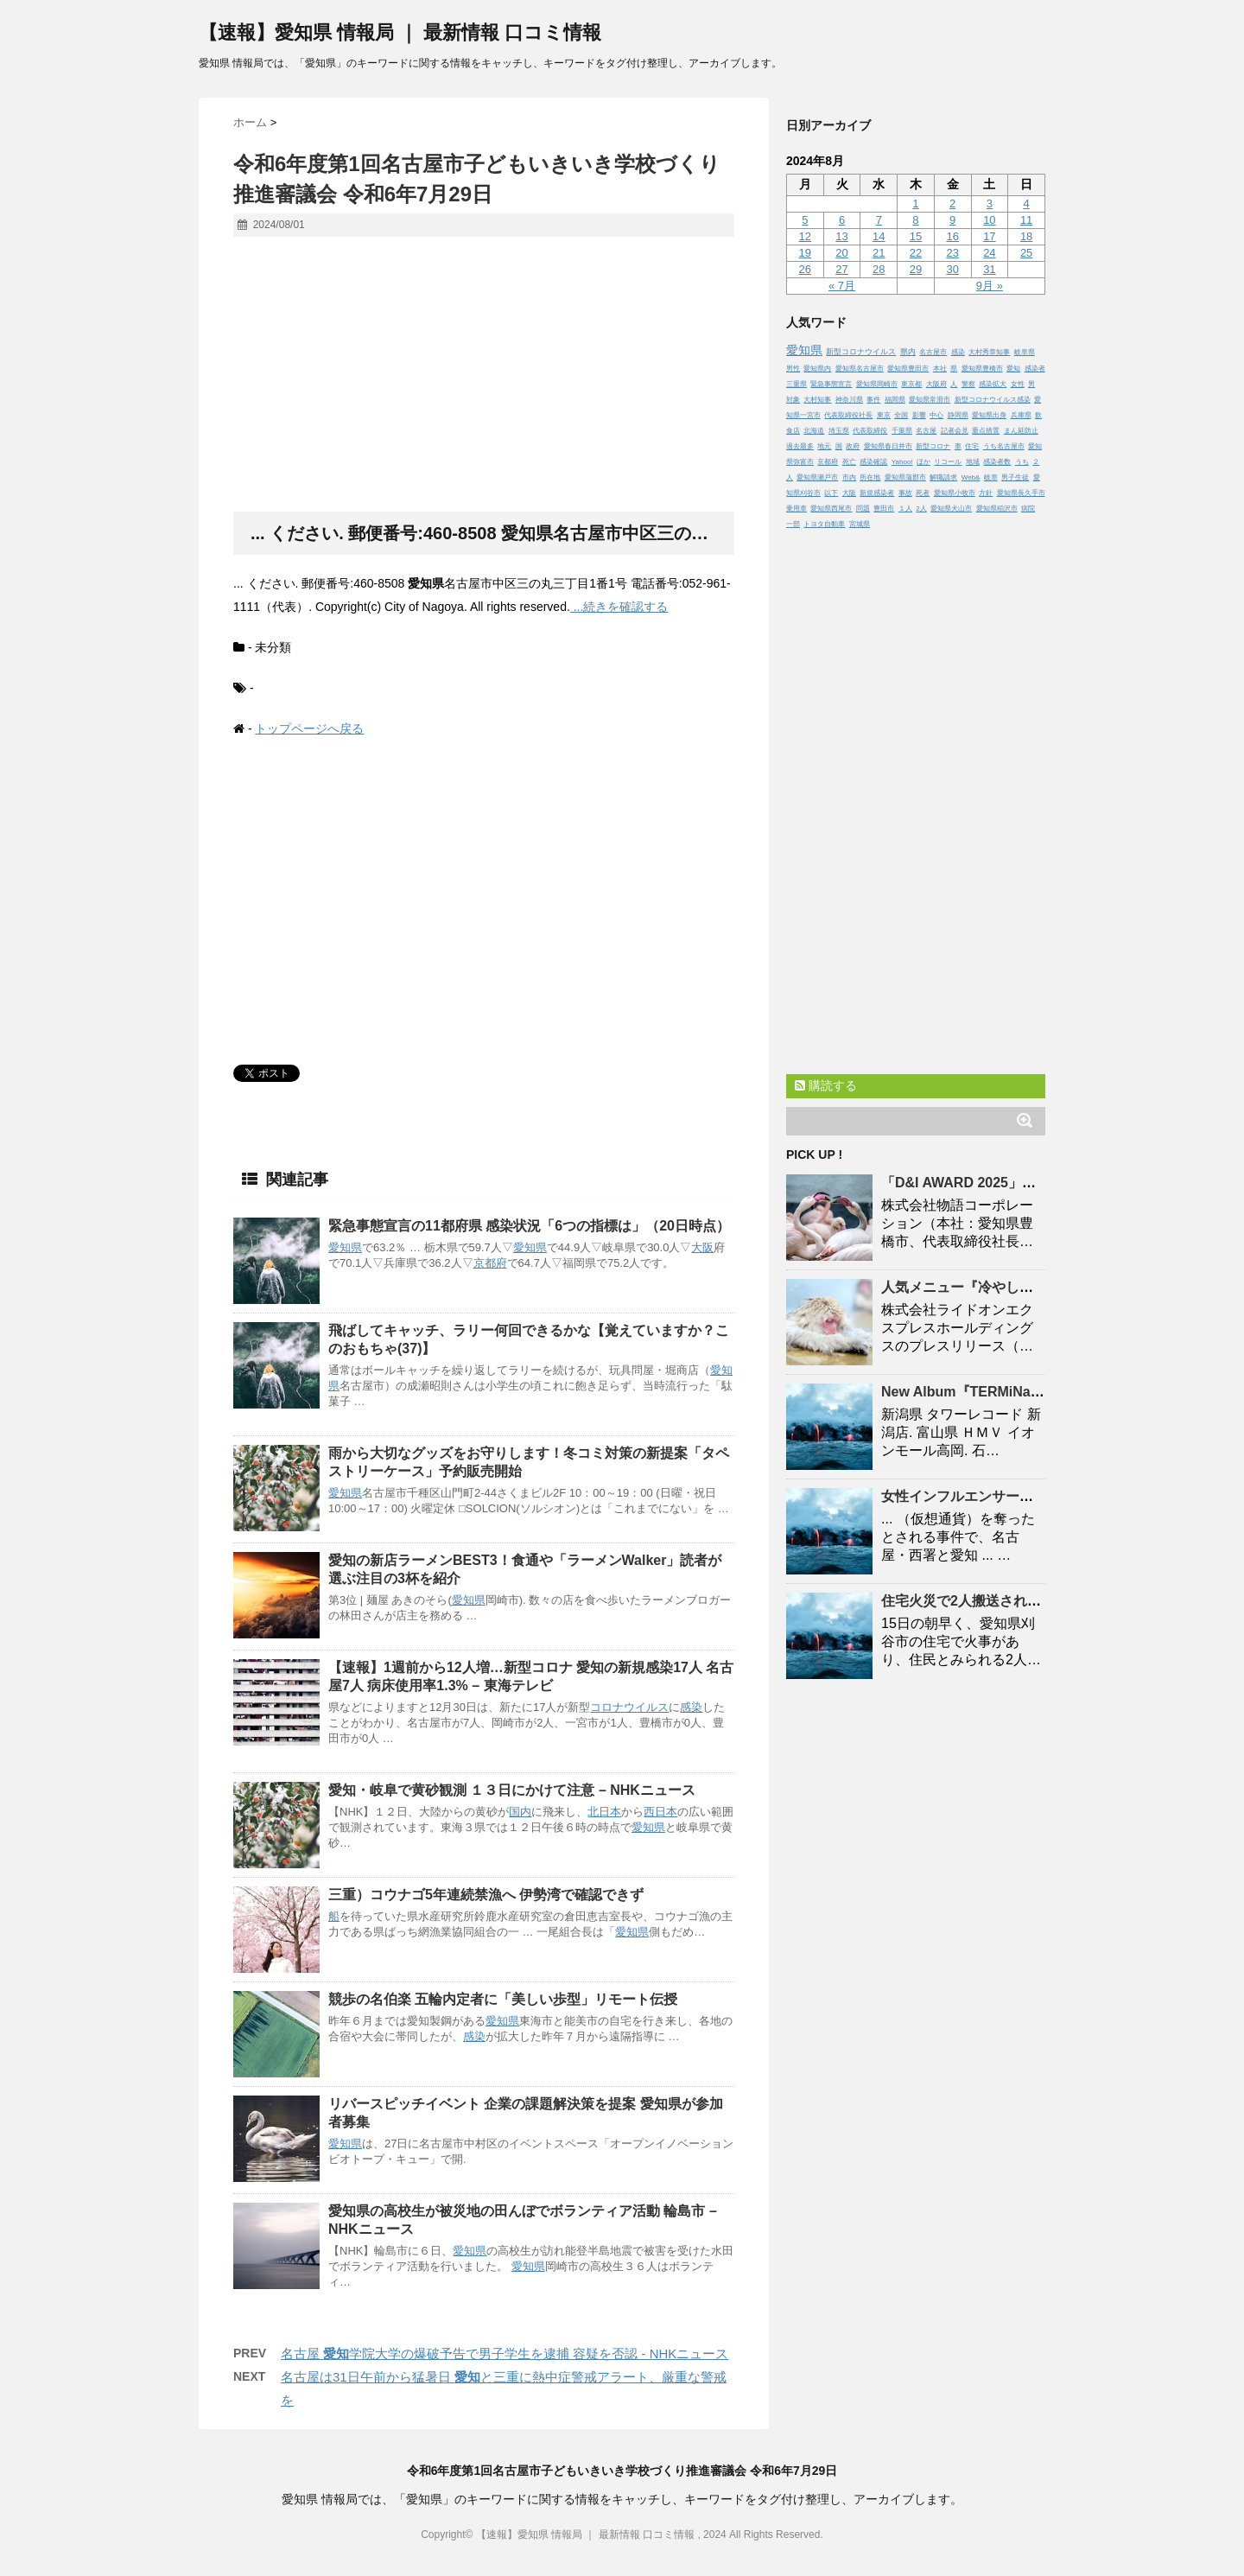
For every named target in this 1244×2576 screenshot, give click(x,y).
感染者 (1035, 368)
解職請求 (943, 477)
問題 (863, 508)
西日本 (660, 1811)
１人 (905, 508)
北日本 (604, 1811)
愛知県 (345, 1247)
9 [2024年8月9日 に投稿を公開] (952, 219)
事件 (873, 400)
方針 (986, 493)
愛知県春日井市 (888, 446)
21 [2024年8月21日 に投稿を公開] (879, 252)
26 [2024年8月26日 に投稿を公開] (805, 269)
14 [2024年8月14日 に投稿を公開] (879, 236)
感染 (691, 1707)
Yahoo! (902, 462)
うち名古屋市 (1004, 446)
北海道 (813, 431)
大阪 (702, 1247)
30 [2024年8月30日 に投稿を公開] (952, 269)
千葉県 (902, 431)
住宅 (972, 446)
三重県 (796, 384)
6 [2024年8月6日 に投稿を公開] (842, 219)
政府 (853, 446)
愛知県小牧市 (954, 493)
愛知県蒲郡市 (905, 477)
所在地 (870, 477)
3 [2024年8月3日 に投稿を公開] (990, 203)
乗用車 (796, 508)
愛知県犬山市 (951, 508)
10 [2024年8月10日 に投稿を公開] (989, 219)
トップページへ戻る (309, 728)
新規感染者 (877, 493)
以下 (831, 493)
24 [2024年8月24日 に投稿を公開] (989, 252)
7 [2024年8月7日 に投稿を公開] (879, 219)
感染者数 (997, 462)
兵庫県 (1021, 415)
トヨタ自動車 (824, 524)
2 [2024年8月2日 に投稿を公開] (952, 203)
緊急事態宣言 (831, 384)
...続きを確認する (619, 607)
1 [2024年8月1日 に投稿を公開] (915, 203)
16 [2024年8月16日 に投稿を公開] (952, 236)
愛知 (1013, 368)
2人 (921, 508)
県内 (908, 351)
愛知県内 (817, 368)
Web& (971, 477)
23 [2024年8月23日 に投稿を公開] (952, 252)
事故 (905, 493)
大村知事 (817, 400)
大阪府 (936, 384)
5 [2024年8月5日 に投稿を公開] (805, 219)
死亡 (849, 462)
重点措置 (986, 431)
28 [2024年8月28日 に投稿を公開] (879, 269)
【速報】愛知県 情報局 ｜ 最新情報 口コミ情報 (400, 32)
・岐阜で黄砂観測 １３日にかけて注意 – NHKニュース (511, 1790)
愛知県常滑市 (929, 400)
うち (1022, 462)
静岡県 (958, 415)
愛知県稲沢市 (997, 508)
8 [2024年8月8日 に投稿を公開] (915, 219)
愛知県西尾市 (831, 508)
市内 (849, 477)
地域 (973, 462)
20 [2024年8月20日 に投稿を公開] (841, 252)
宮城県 (859, 524)
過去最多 (800, 446)
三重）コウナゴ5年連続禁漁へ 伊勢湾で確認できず (486, 1894)
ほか (923, 462)
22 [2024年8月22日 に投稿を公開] (916, 252)
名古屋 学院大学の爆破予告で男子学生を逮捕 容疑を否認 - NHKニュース (504, 2353)
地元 (824, 446)
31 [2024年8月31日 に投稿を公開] (989, 269)
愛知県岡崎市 (877, 384)
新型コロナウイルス (861, 351)
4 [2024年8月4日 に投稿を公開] (1026, 203)
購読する (826, 1085)
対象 (793, 400)
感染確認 (873, 462)
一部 (793, 524)
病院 (1028, 508)
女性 (1018, 384)
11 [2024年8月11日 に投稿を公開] (1026, 219)
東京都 (911, 384)
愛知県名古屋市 (859, 368)
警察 (968, 384)
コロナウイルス (629, 1707)
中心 (936, 415)
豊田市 (883, 508)
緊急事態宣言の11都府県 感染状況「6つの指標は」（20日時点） (529, 1225)
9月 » (989, 285)
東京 (884, 415)
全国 (901, 415)
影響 (919, 415)
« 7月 (841, 285)
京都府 (490, 1262)
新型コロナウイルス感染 (993, 400)
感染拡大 (992, 384)
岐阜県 (1024, 352)
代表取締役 (870, 431)
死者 (923, 493)
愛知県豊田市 (908, 368)
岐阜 (991, 477)
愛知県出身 (989, 415)
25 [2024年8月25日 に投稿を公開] (1026, 252)
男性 (793, 368)
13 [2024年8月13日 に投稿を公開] (841, 236)
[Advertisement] (483, 375)
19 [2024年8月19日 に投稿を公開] (805, 252)
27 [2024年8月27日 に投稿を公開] (841, 269)
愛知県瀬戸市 (817, 477)
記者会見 (954, 431)
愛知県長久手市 (1021, 493)
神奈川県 (849, 400)
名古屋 (926, 431)
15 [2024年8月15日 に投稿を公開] (916, 236)
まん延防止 (1021, 431)
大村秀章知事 (989, 352)
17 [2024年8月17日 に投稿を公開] (989, 236)
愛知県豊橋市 (982, 368)
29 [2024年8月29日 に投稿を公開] (916, 269)
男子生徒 (1015, 477)
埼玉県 (838, 431)
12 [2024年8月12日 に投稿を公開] (805, 236)
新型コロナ (933, 446)
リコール (948, 462)
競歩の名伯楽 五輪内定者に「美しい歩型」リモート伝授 (502, 1999)
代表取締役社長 (848, 415)
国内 (520, 1811)
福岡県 (895, 400)
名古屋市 (933, 352)
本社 (940, 368)
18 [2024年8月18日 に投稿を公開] (1026, 236)
